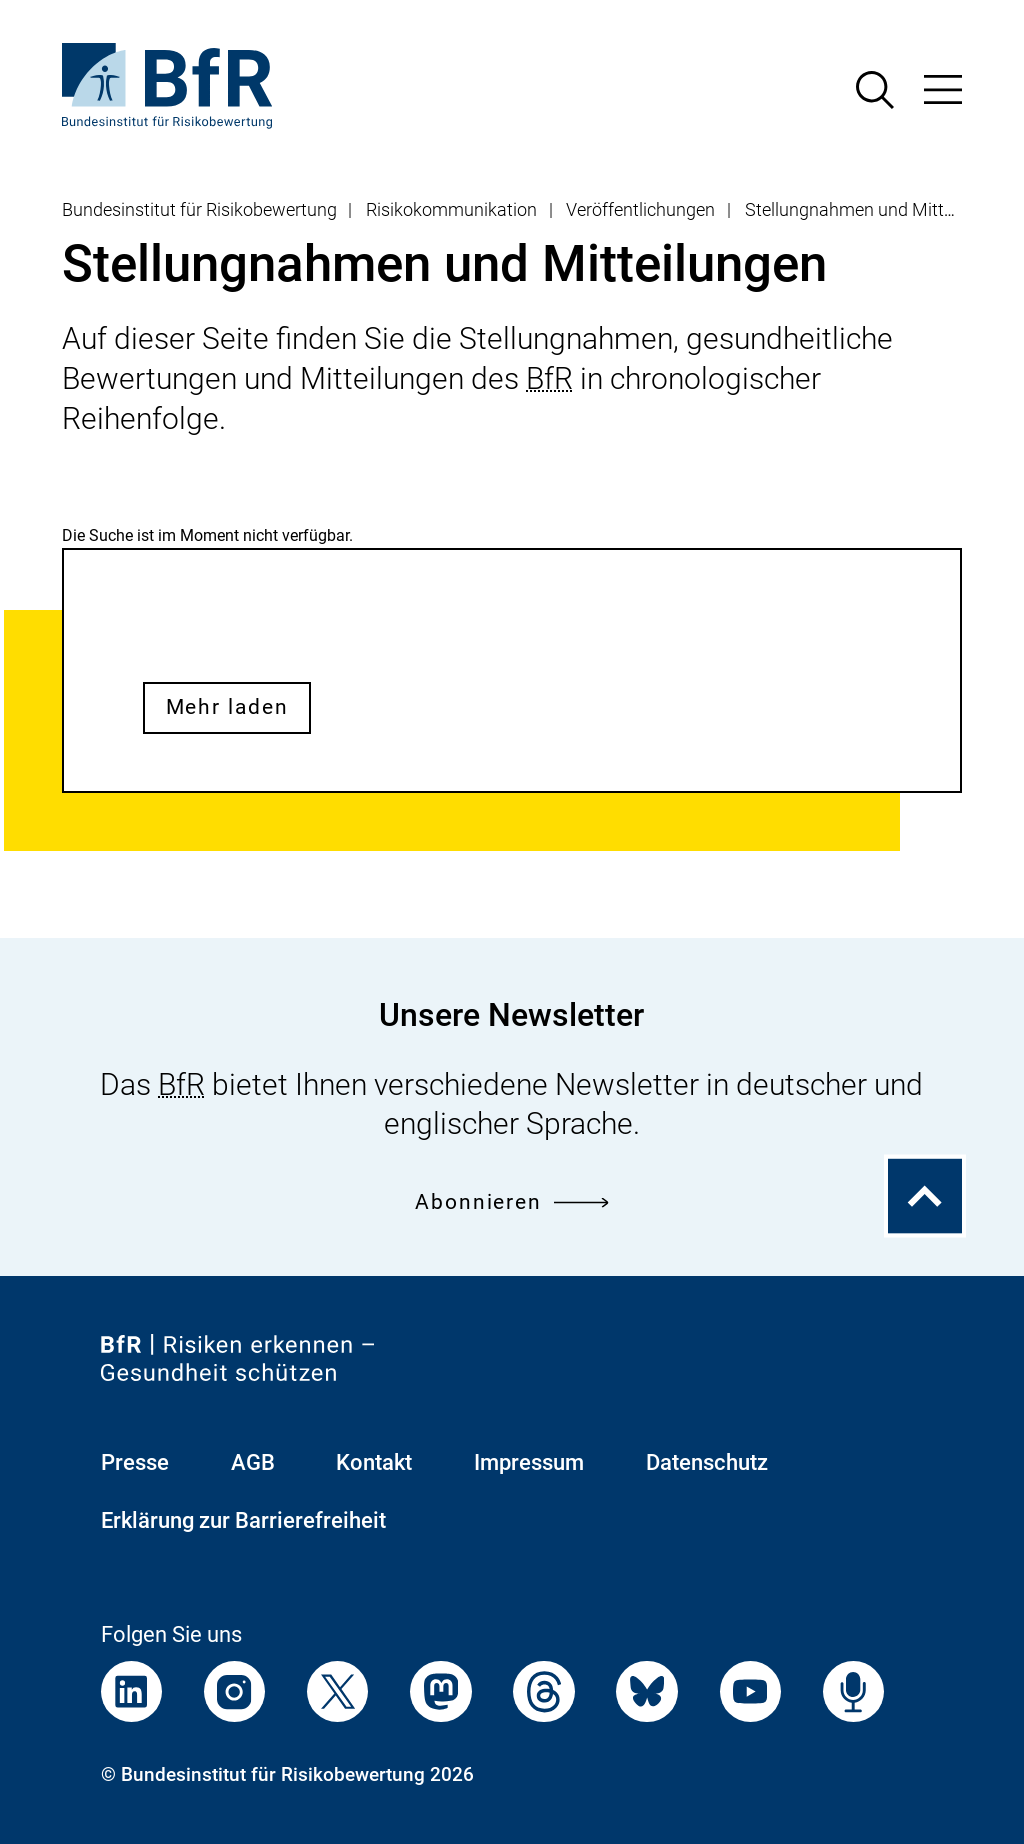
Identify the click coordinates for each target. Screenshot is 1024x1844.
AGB (253, 1462)
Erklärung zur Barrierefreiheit (243, 1520)
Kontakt (374, 1462)
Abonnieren (512, 1202)
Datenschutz (707, 1462)
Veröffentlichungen (640, 210)
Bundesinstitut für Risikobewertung (199, 210)
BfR (549, 378)
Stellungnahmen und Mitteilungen (877, 210)
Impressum (529, 1462)
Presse (135, 1462)
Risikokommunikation (451, 210)
